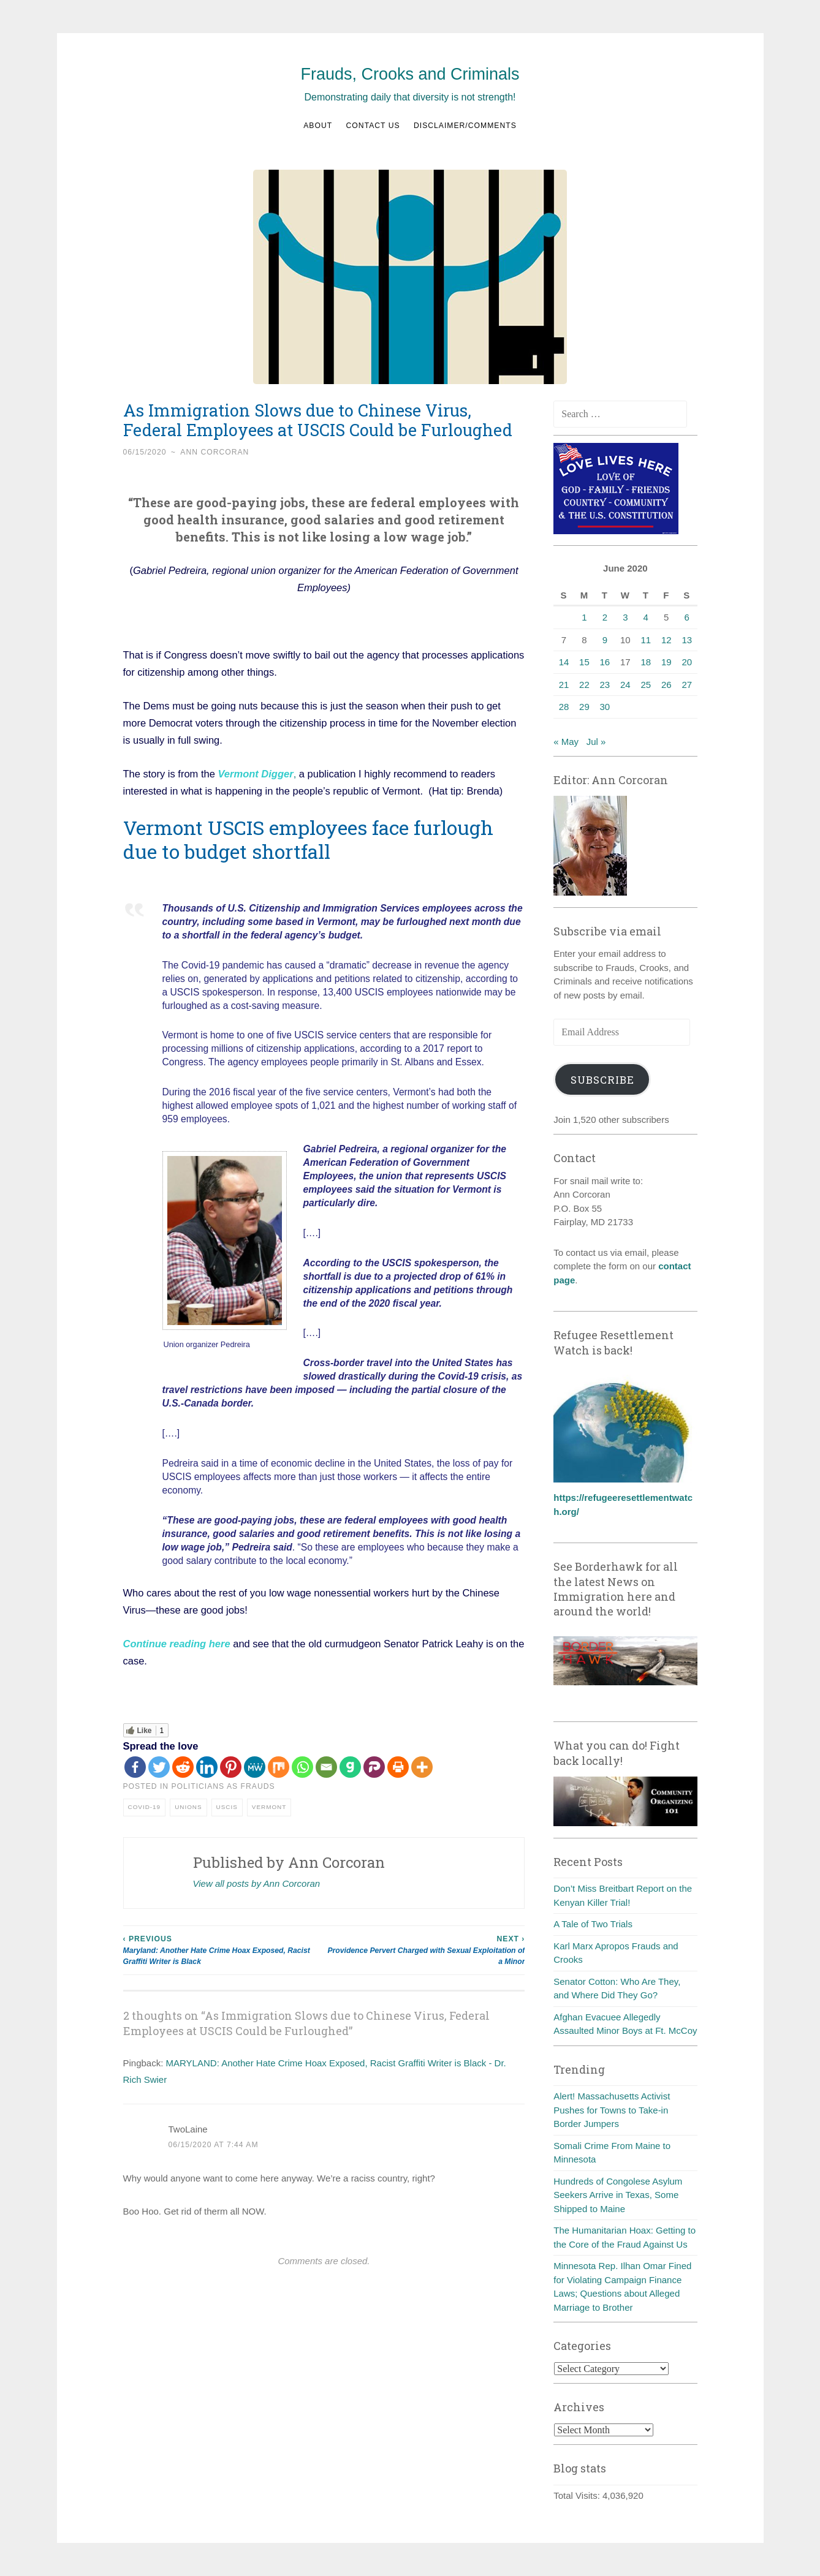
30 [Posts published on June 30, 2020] (605, 706)
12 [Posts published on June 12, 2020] (666, 640)
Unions (188, 1807)
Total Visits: (577, 2495)
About (317, 125)
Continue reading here (176, 1643)
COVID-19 (144, 1807)
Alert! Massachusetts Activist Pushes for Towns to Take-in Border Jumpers (611, 2110)
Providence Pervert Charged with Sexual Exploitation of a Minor (424, 1949)
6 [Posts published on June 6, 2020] (687, 617)
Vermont (269, 1807)
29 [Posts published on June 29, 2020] (584, 706)
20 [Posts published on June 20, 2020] (686, 662)
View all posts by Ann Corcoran (257, 1883)
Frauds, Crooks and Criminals (409, 74)
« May (566, 741)
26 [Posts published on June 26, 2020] (666, 684)
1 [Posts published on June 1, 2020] (584, 617)
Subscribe (602, 1080)
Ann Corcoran (214, 452)
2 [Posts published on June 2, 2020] (604, 617)
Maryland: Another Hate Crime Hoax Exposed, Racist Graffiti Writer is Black (223, 1949)
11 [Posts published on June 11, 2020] (645, 640)
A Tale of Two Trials (592, 1924)
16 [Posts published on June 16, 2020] (605, 662)
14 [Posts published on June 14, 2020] (564, 662)
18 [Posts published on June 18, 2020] (645, 662)
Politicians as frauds (223, 1786)
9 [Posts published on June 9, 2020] (604, 640)
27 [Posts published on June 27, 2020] (686, 684)
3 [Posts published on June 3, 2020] (625, 617)
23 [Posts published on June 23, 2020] (605, 684)
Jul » (596, 741)
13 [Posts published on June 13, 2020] (686, 640)
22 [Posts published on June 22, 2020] (584, 684)
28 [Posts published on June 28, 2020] (564, 706)
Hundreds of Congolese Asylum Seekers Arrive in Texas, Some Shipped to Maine (617, 2195)
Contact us (373, 125)
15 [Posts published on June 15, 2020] (584, 662)
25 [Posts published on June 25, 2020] (645, 684)
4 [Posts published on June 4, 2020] (645, 617)
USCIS (227, 1807)
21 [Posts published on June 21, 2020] (564, 684)
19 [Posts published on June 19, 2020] (666, 662)
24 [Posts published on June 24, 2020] (625, 684)
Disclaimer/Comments (465, 125)
